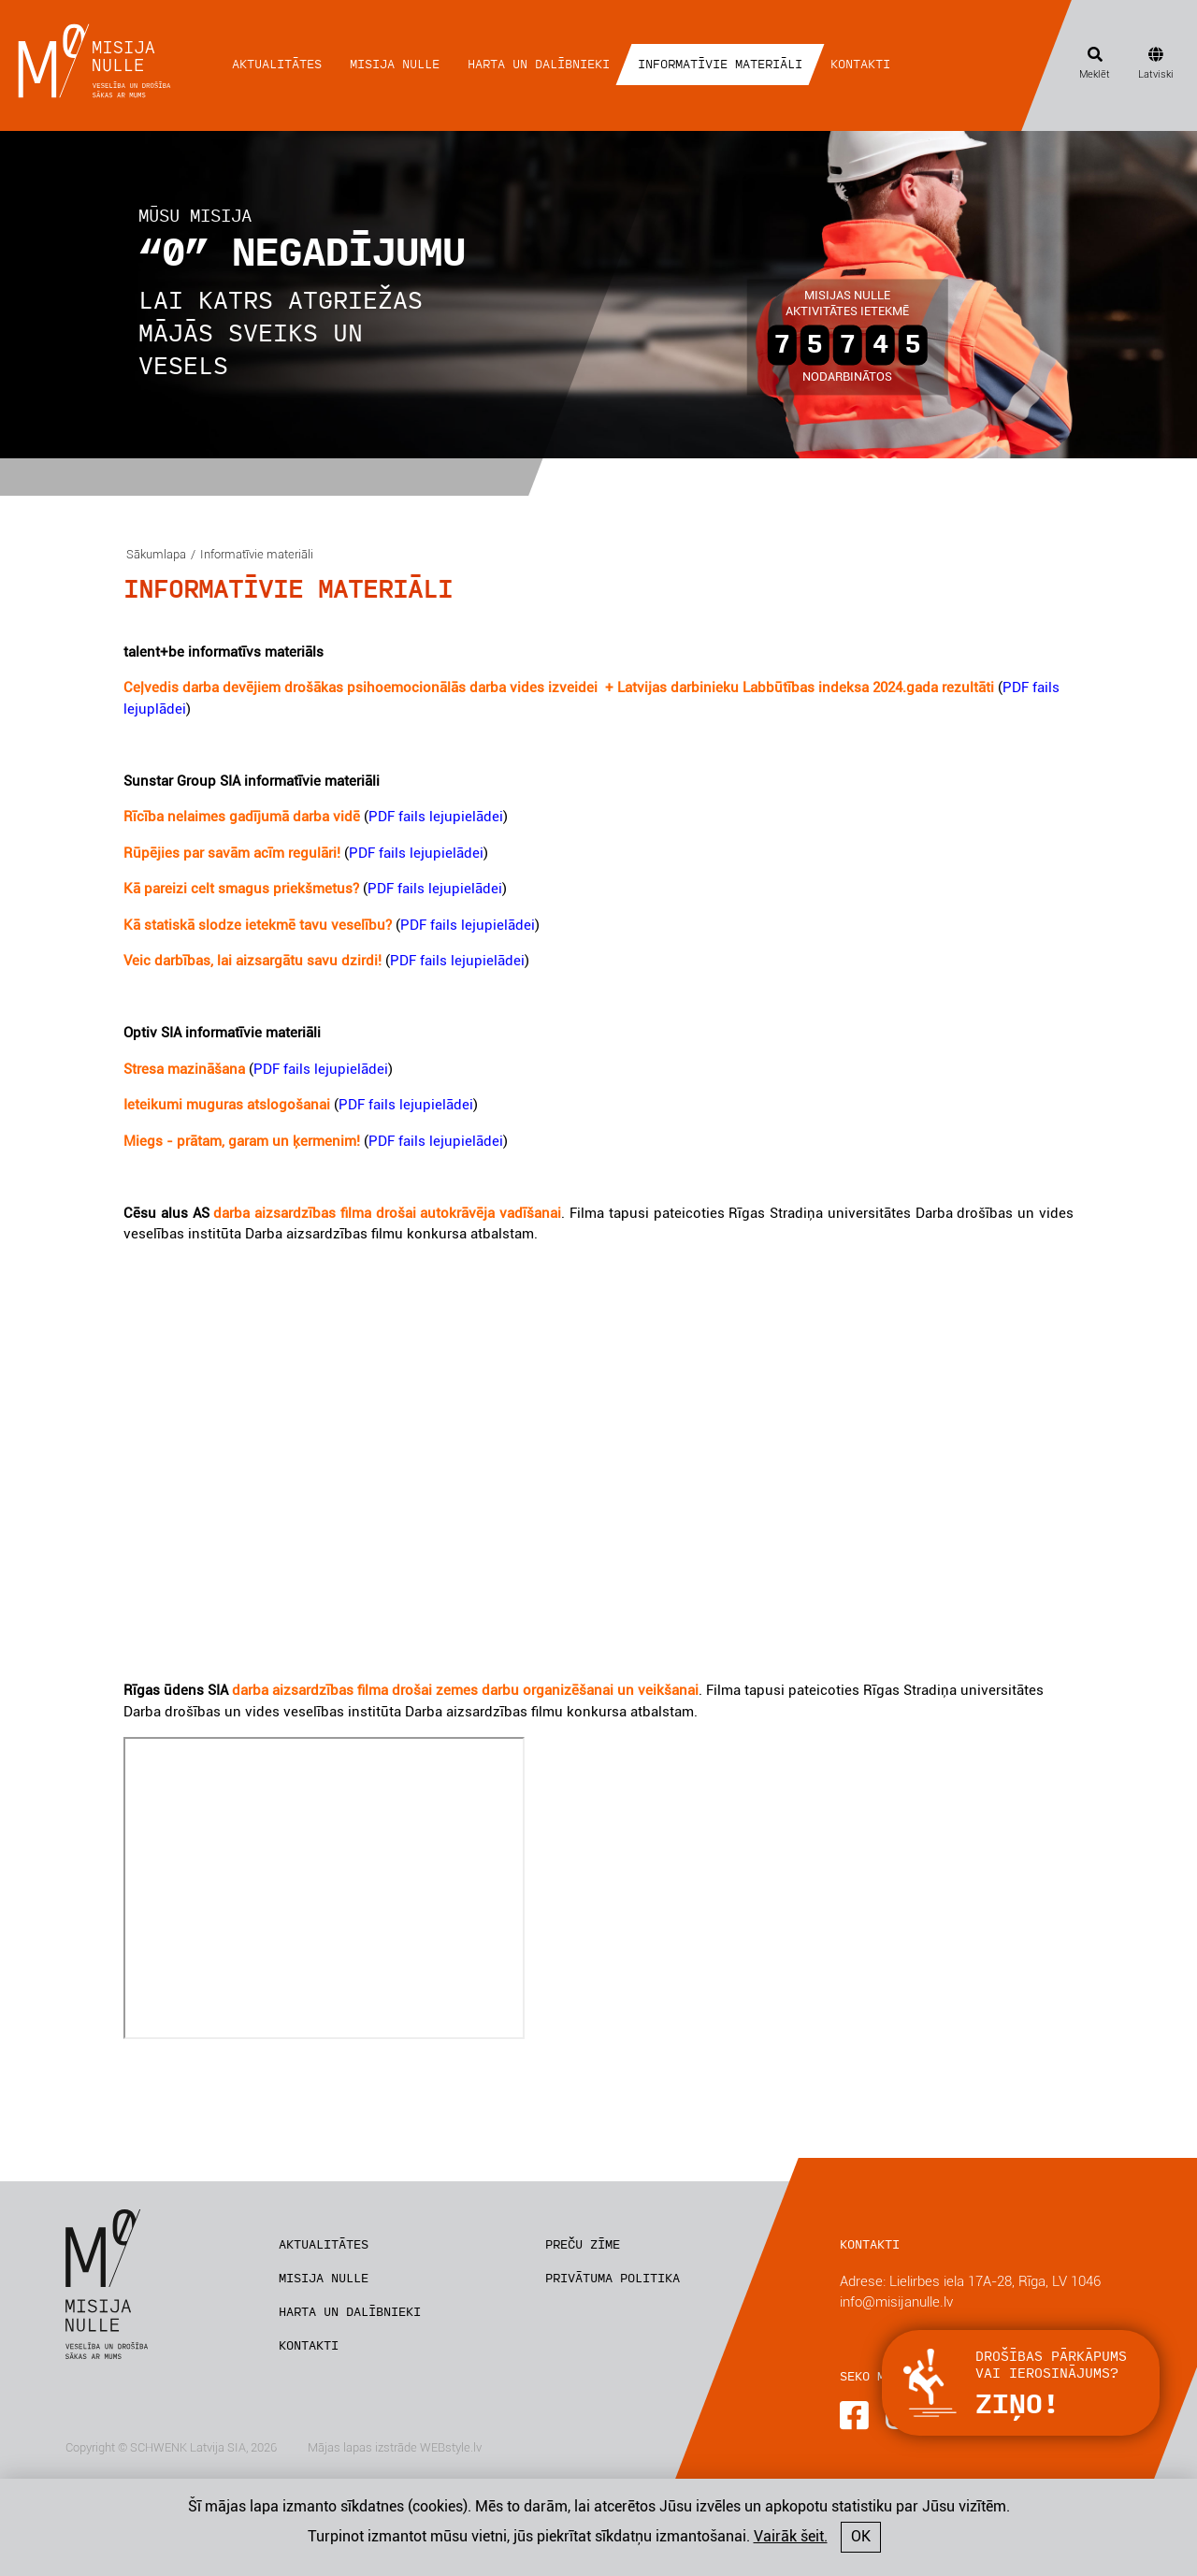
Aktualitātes (277, 64)
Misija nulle (395, 64)
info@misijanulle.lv (896, 2302)
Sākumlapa (156, 554)
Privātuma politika (612, 2278)
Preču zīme (582, 2244)
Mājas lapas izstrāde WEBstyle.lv (395, 2447)
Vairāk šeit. (791, 2536)
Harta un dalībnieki (539, 64)
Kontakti (860, 64)
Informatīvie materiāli (720, 64)
